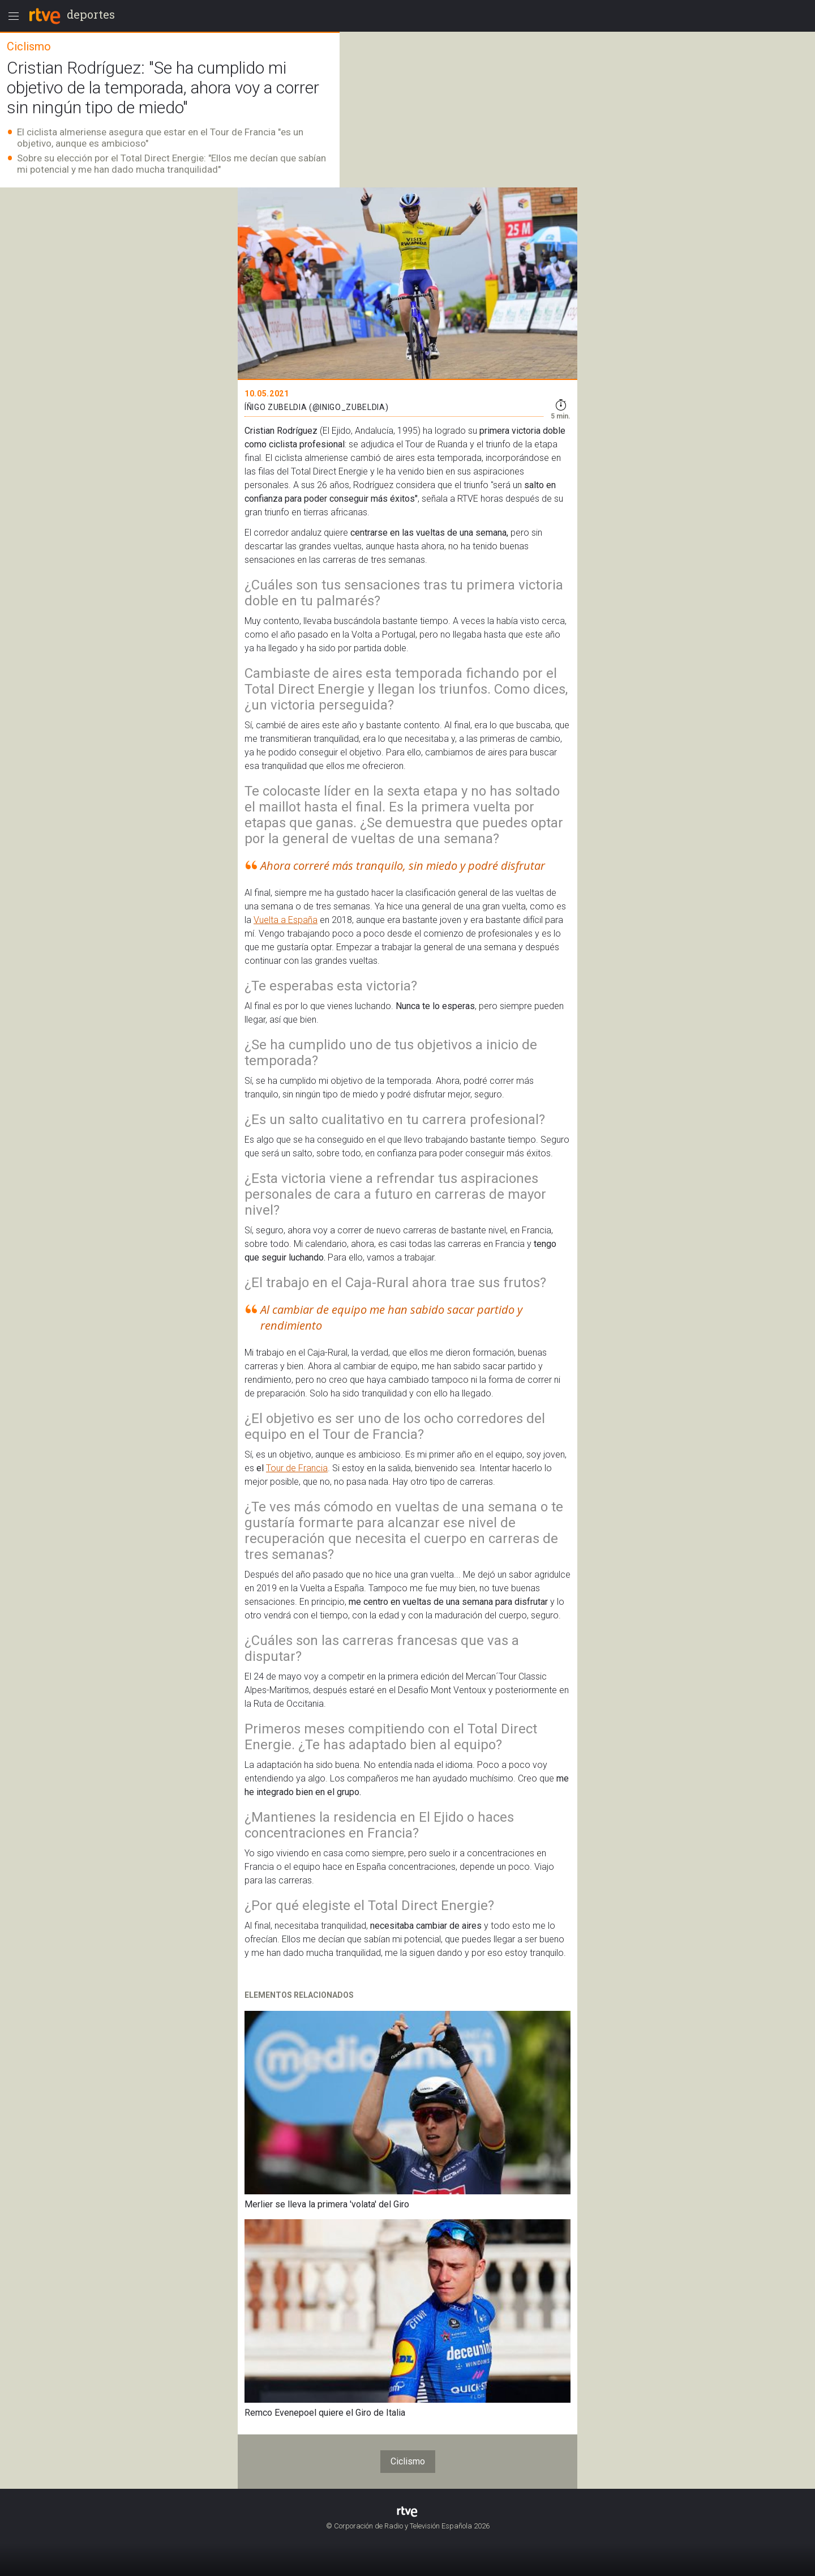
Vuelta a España (286, 920)
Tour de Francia (297, 1468)
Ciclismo (408, 2461)
